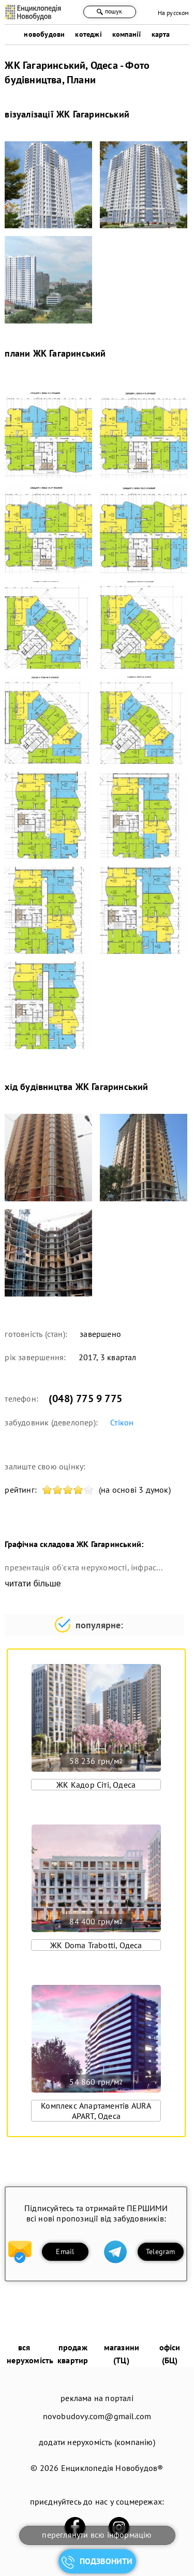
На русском (173, 13)
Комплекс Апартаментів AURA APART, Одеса (96, 2110)
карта (161, 34)
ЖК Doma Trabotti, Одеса (96, 1945)
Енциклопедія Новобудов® (112, 2468)
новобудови (44, 34)
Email (65, 2251)
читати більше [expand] (33, 1583)
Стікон (121, 1422)
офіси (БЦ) (170, 2353)
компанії (126, 34)
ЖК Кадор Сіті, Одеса (96, 1784)
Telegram (160, 2251)
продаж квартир (72, 2353)
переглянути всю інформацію (97, 2534)
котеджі (88, 34)
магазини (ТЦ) (122, 2353)
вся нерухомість (30, 2353)
